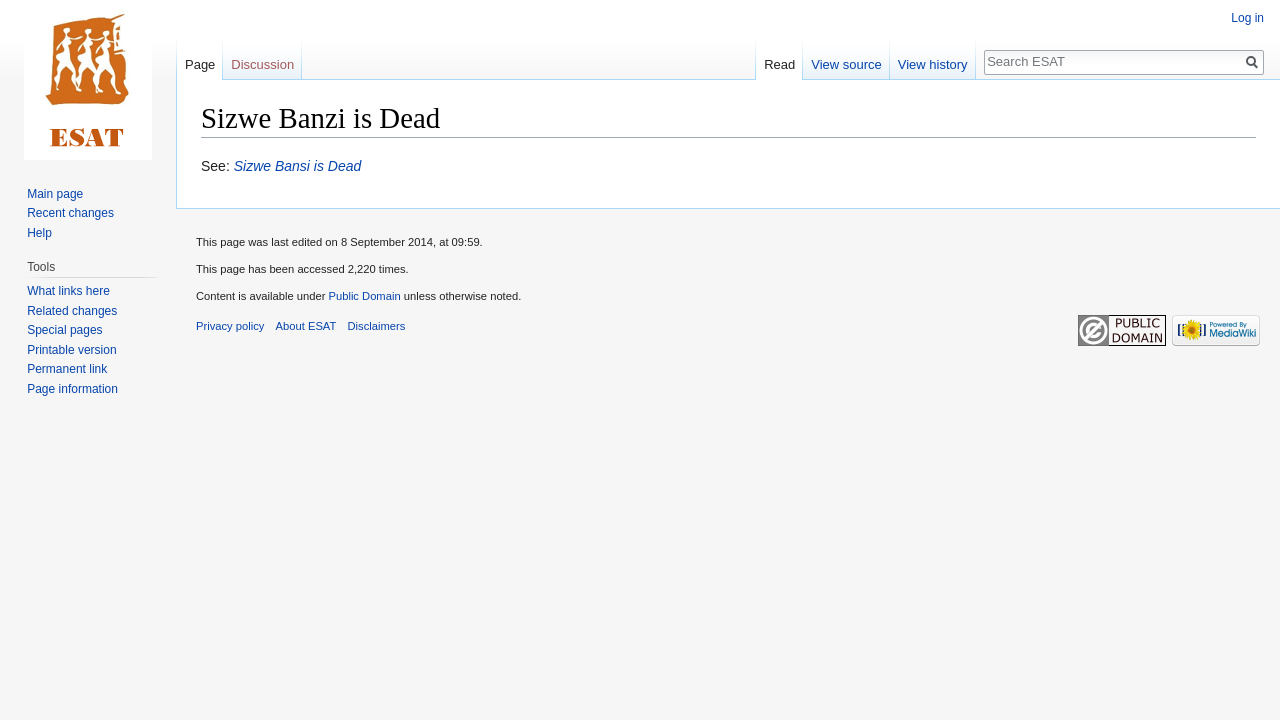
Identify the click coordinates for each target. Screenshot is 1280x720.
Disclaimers (377, 326)
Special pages (64, 330)
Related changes (72, 311)
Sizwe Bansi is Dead (298, 166)
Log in (1247, 18)
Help (39, 233)
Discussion (262, 64)
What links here (68, 291)
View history (933, 64)
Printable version (71, 350)
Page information (72, 389)
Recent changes (70, 213)
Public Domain (364, 296)
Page (200, 64)
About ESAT (306, 326)
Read (779, 64)
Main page (55, 194)
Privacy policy (230, 326)
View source (846, 64)
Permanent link (67, 369)
